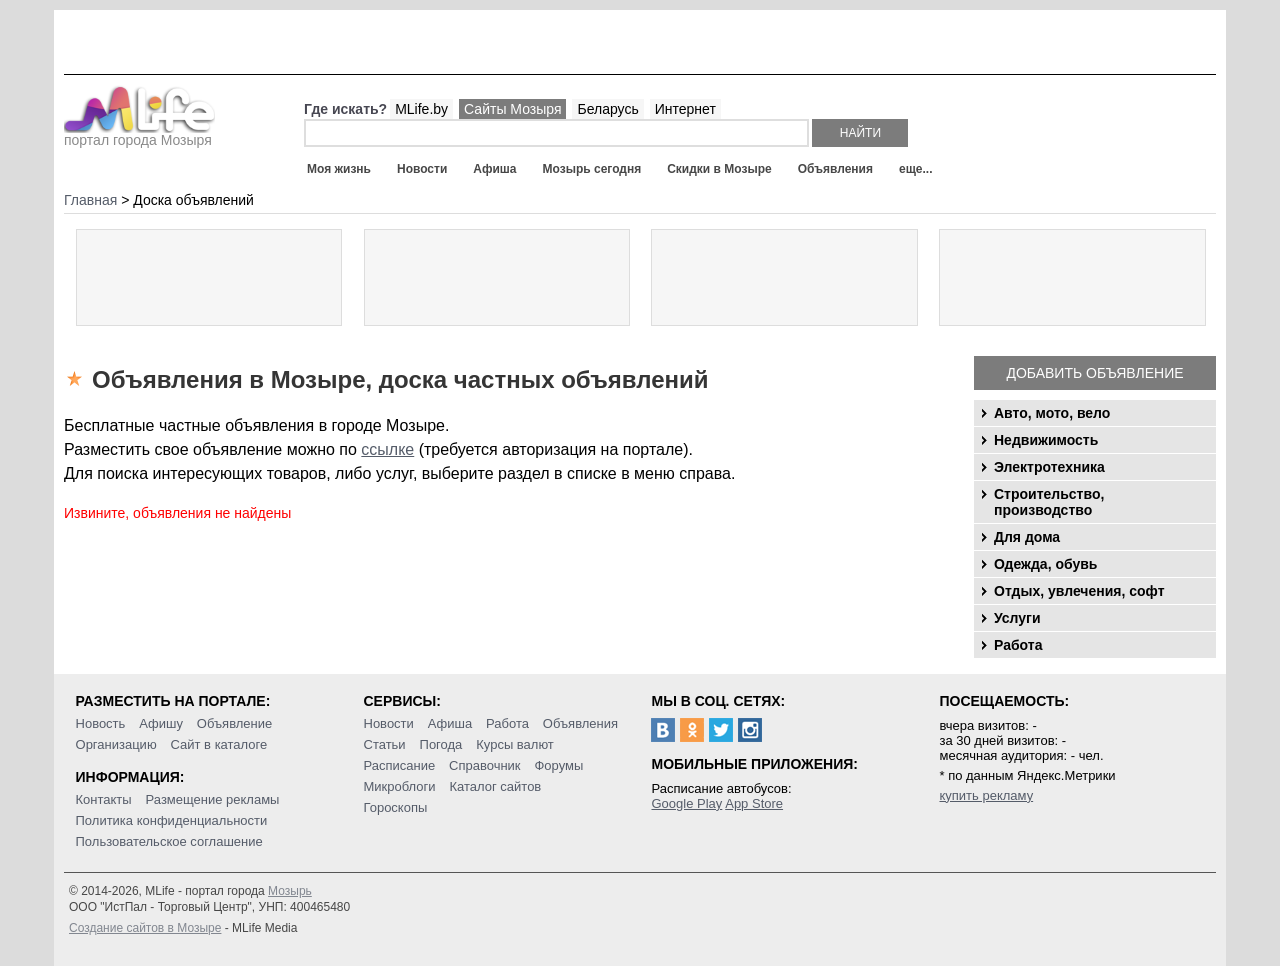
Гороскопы (396, 807)
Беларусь (607, 109)
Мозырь (290, 891)
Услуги (1017, 618)
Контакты (104, 799)
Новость (101, 723)
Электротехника (1049, 467)
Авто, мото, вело (1052, 413)
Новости (422, 169)
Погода (441, 744)
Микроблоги (400, 786)
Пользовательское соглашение (169, 841)
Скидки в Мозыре (719, 169)
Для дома (1027, 537)
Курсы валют (515, 744)
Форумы (558, 765)
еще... (915, 169)
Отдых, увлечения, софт (1079, 591)
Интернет (685, 109)
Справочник (485, 765)
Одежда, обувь (1045, 564)
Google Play (686, 803)
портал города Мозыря (139, 134)
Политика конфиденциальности (172, 820)
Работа (1018, 645)
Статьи (385, 744)
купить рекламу (986, 795)
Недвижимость (1046, 440)
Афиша (494, 169)
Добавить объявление (1094, 373)
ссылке (387, 449)
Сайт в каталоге (219, 744)
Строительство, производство (1049, 502)
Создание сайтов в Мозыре (145, 928)
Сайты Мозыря (512, 109)
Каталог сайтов (495, 786)
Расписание (400, 765)
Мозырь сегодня (592, 169)
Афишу (161, 723)
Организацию (116, 744)
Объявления (835, 169)
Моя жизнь (339, 169)
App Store (754, 803)
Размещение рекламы (213, 799)
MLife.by (421, 109)
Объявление (234, 723)
